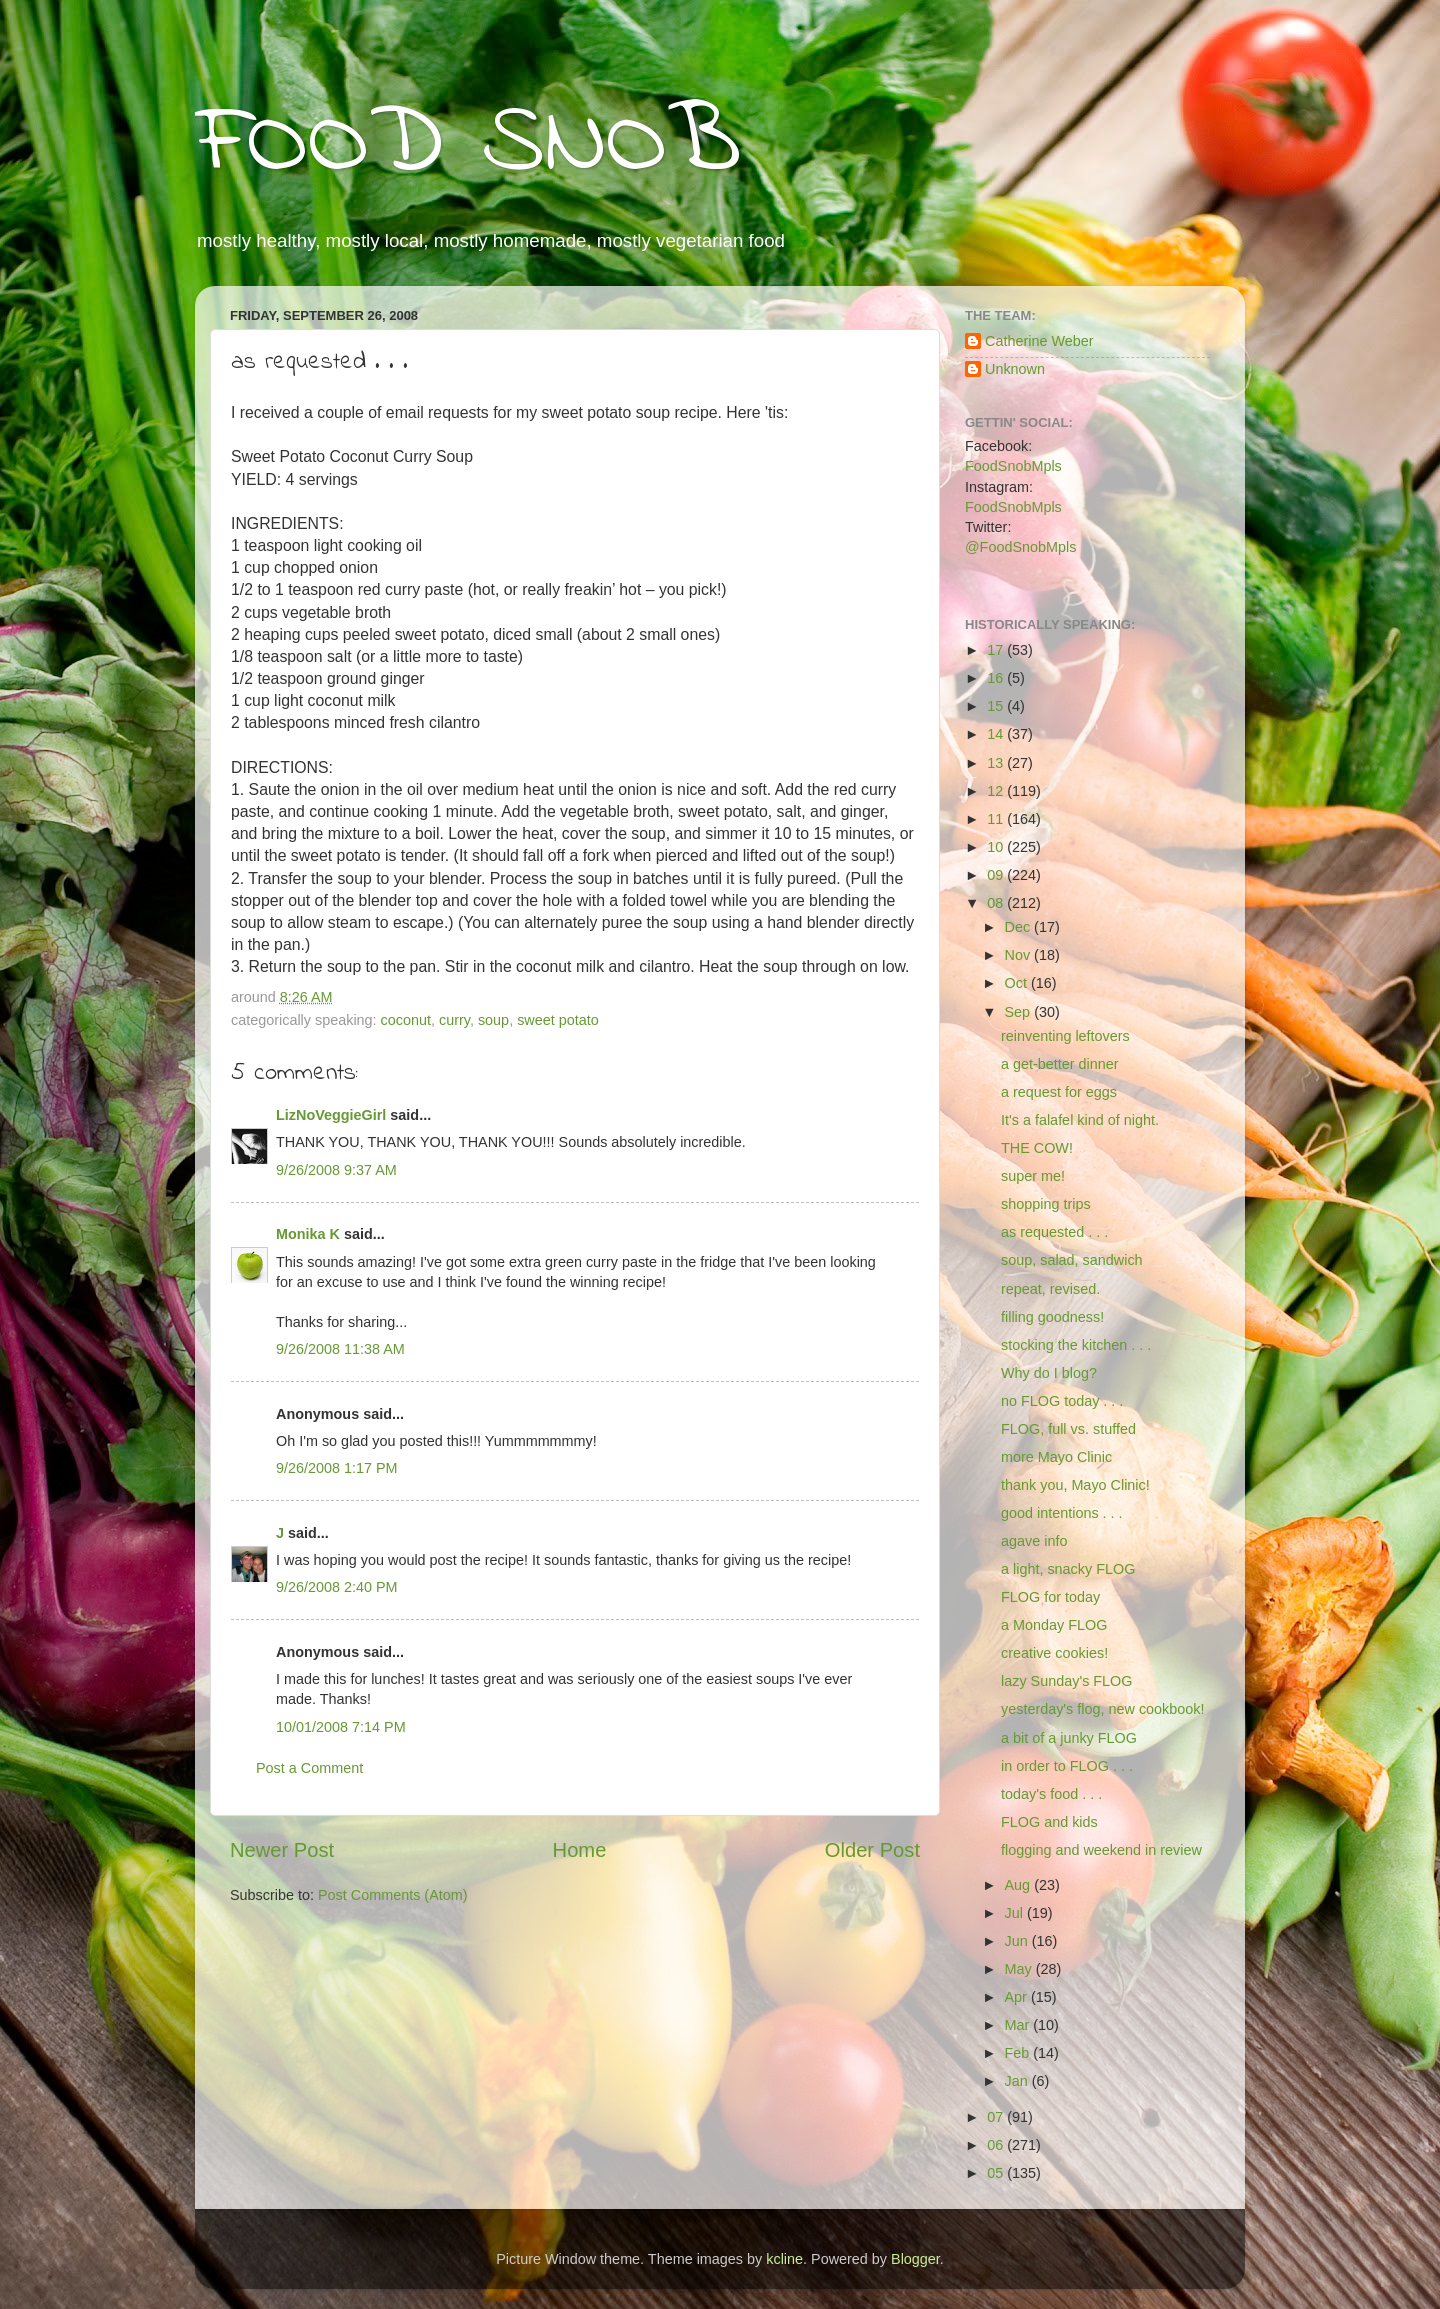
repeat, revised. (1050, 1289)
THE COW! (1037, 1148)
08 (997, 903)
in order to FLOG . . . (1067, 1766)
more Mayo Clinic (1056, 1457)
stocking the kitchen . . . (1076, 1345)
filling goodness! (1052, 1317)
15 (997, 706)
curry (454, 1020)
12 (997, 791)
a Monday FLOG (1054, 1625)
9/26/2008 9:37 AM (336, 1170)
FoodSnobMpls (1013, 466)
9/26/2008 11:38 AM (340, 1349)
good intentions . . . (1062, 1513)
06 (997, 2145)
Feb (1019, 2053)
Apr (1018, 1997)
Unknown (1015, 369)
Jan (1018, 2081)
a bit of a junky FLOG (1069, 1738)
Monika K (308, 1234)
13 (997, 763)
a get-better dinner (1060, 1064)
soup (493, 1020)
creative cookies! (1054, 1653)
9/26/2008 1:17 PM (337, 1468)
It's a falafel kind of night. (1080, 1120)
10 (997, 847)
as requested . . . (1054, 1232)
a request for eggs (1059, 1092)
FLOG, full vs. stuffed (1068, 1429)
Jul (1016, 1913)
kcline (784, 2259)
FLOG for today (1050, 1597)
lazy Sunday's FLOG (1067, 1681)
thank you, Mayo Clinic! (1075, 1485)
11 (997, 819)
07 (997, 2117)
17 (997, 650)
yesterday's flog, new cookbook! (1103, 1709)
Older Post (872, 1850)
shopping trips (1046, 1204)
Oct (1018, 983)
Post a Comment (309, 1768)
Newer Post (282, 1850)
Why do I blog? (1049, 1373)
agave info (1034, 1541)
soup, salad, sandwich (1072, 1260)
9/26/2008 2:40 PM (337, 1587)
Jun (1018, 1941)
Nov (1020, 955)
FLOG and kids (1049, 1822)
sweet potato (558, 1020)
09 (997, 875)
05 (997, 2173)
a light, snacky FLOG (1068, 1569)
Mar (1019, 2025)
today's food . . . (1051, 1794)
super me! (1033, 1176)
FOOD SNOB (468, 145)
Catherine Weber (1039, 341)
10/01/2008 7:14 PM (341, 1727)
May (1020, 1969)
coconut (406, 1020)
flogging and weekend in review (1101, 1850)
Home (580, 1850)
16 (997, 678)
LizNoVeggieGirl (331, 1115)
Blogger (915, 2259)
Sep (1020, 1012)
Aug (1020, 1885)
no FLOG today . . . (1062, 1401)
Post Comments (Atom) (393, 1895)
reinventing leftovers (1065, 1036)
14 (997, 734)
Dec (1020, 927)
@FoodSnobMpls (1020, 547)
